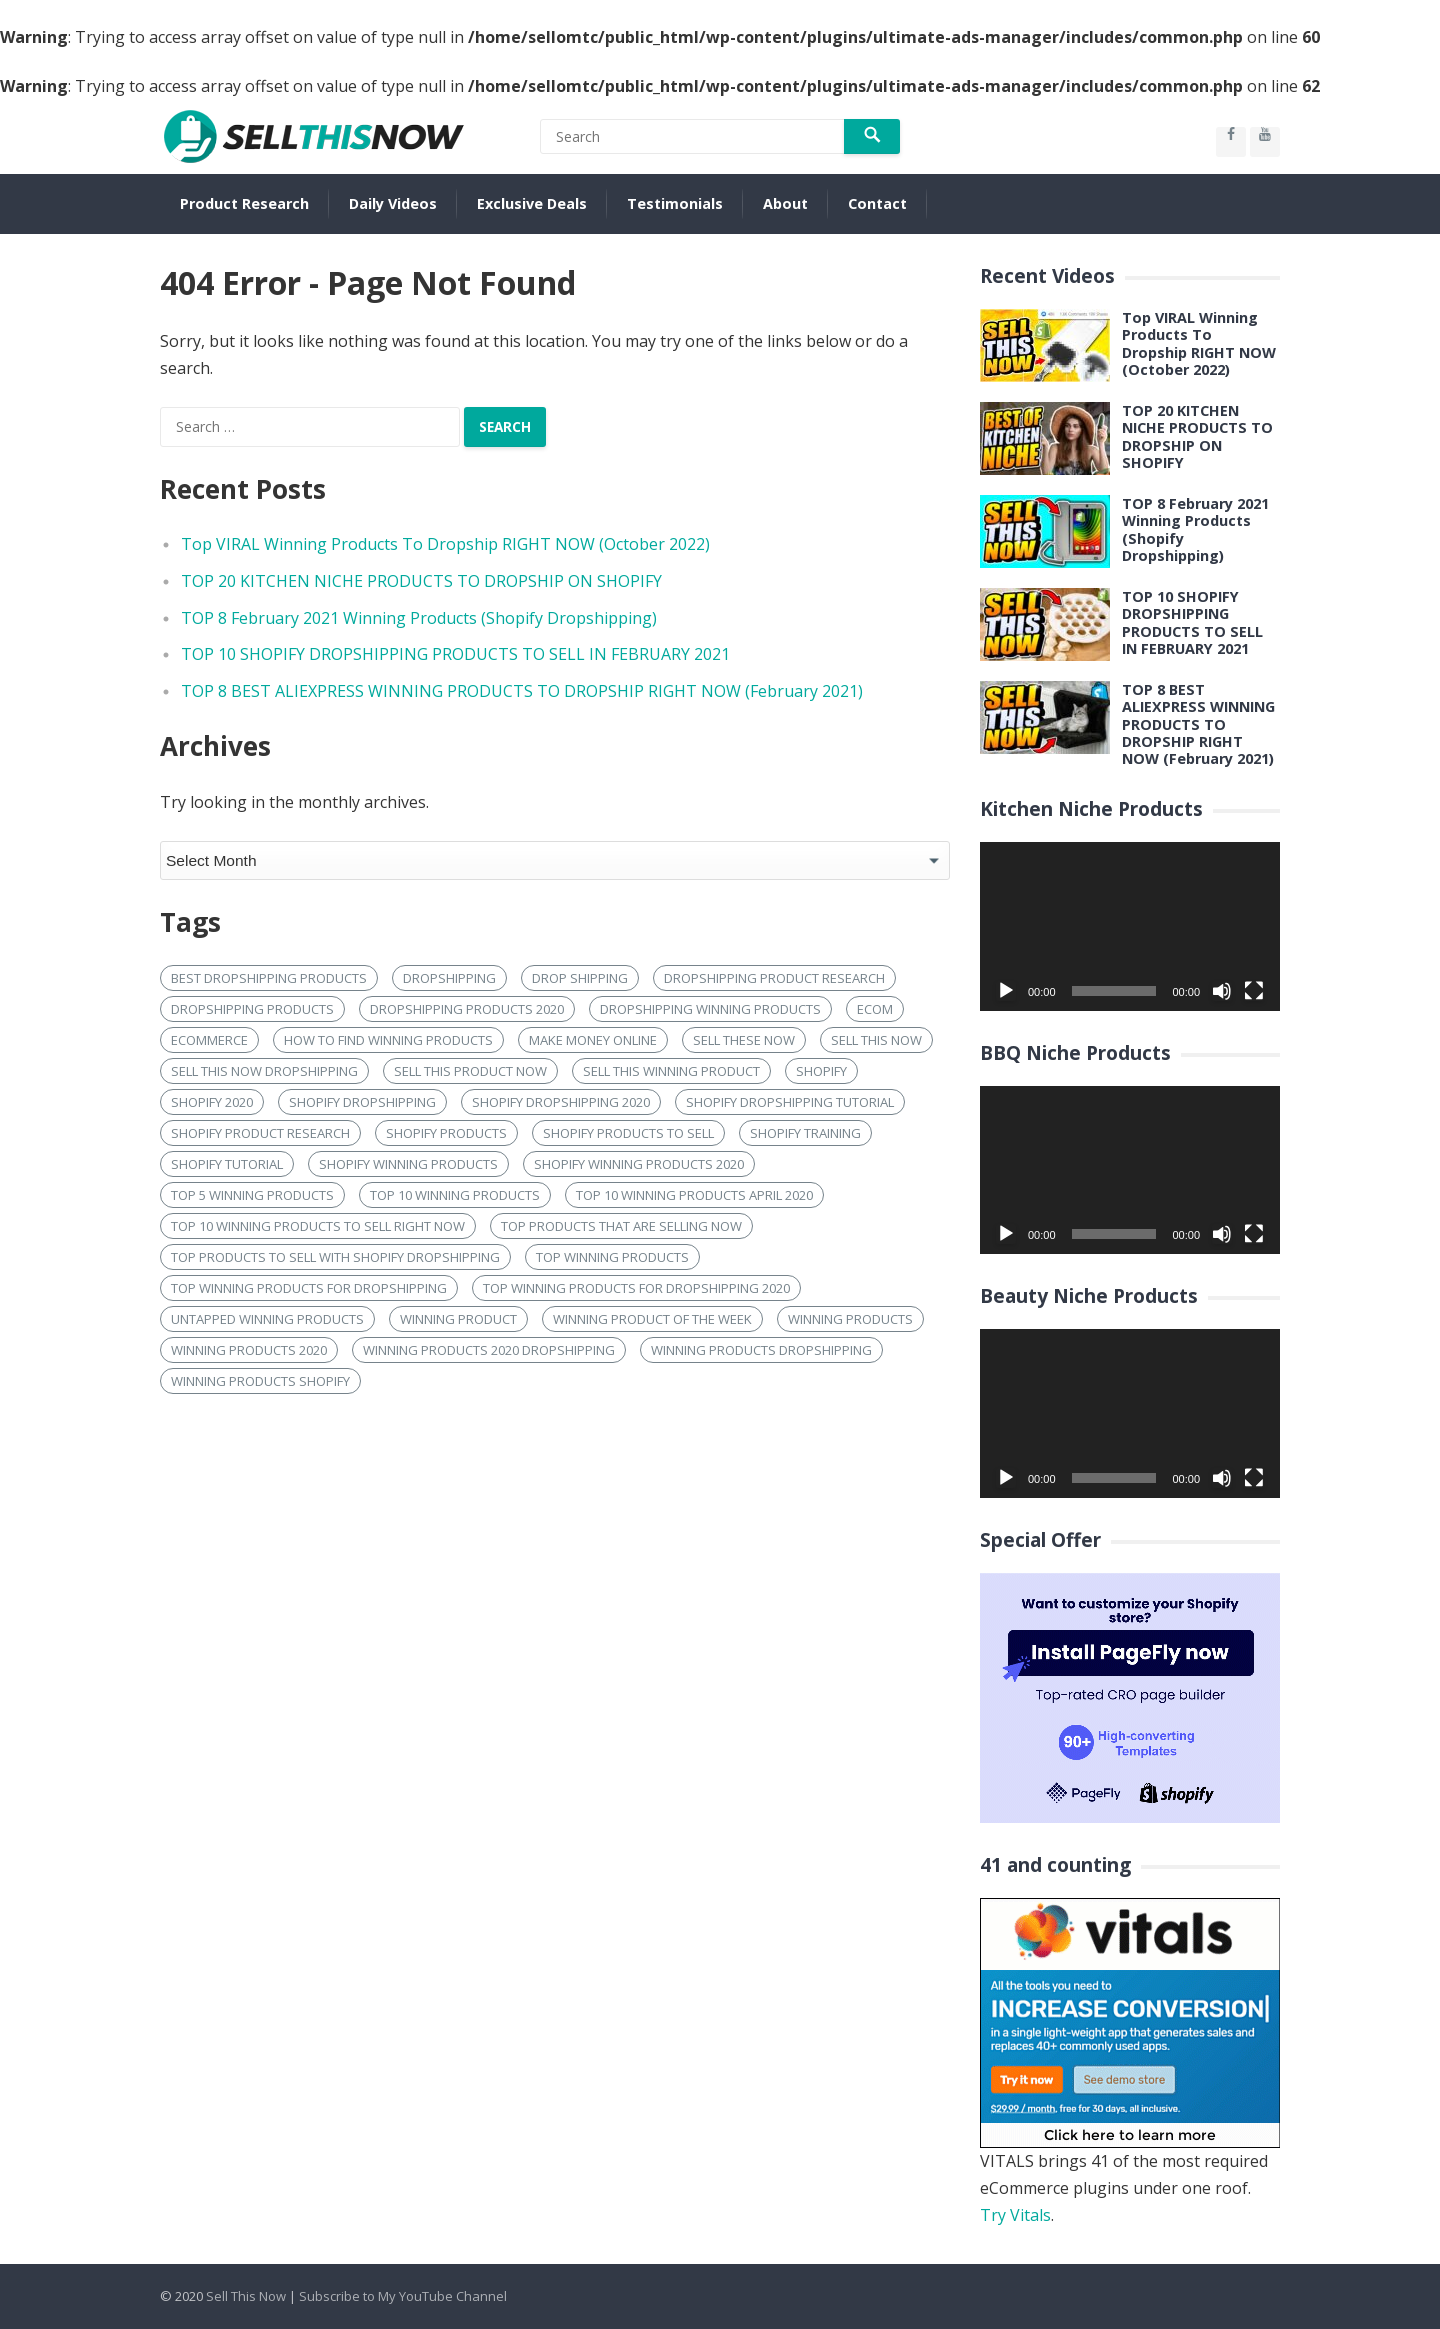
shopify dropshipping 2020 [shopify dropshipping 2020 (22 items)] (561, 1102)
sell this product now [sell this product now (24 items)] (470, 1071)
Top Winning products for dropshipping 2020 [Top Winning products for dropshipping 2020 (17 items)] (636, 1288)
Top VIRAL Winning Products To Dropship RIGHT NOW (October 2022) (445, 544)
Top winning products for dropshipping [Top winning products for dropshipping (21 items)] (309, 1288)
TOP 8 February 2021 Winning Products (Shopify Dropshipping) (419, 618)
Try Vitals (1015, 2215)
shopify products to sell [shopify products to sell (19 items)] (628, 1133)
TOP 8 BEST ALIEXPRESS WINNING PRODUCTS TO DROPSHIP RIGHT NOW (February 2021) (522, 691)
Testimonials (675, 203)
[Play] (1006, 991)
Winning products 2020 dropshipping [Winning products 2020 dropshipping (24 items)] (489, 1350)
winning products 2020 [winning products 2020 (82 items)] (249, 1350)
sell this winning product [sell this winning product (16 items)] (671, 1071)
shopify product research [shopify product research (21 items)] (260, 1133)
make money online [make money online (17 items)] (593, 1040)
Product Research (244, 203)
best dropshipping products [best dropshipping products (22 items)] (269, 978)
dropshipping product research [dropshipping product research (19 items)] (774, 978)
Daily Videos (393, 203)
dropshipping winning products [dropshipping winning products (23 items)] (710, 1009)
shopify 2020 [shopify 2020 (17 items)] (212, 1102)
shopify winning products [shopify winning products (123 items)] (408, 1164)
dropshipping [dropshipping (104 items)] (449, 978)
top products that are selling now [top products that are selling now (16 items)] (621, 1226)
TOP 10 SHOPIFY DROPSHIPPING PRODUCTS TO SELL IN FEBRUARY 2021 (455, 654)
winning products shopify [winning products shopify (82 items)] (260, 1381)
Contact (877, 203)
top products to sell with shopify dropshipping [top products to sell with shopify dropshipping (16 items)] (335, 1257)
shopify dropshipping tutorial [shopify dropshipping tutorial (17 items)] (790, 1102)
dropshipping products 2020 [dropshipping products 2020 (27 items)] (467, 1009)
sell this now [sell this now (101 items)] (876, 1040)
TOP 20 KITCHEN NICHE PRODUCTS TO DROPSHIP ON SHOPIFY (421, 581)
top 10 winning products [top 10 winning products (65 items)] (455, 1195)
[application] (1130, 926)
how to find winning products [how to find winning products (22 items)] (388, 1040)
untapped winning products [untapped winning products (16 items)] (267, 1319)
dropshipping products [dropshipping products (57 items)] (252, 1009)
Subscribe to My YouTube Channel (403, 2296)
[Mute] (1222, 991)
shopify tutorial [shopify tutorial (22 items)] (227, 1164)
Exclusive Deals (532, 203)
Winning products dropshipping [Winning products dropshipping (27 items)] (761, 1350)
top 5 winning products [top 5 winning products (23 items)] (252, 1195)
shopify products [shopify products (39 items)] (446, 1133)
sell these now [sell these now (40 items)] (744, 1040)
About (785, 203)
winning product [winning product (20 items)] (458, 1319)
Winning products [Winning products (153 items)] (850, 1319)
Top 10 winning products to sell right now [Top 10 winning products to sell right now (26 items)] (318, 1226)
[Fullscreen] (1254, 991)
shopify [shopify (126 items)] (821, 1071)
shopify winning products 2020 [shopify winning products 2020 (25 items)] (639, 1164)
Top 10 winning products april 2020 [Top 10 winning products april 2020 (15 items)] (694, 1195)
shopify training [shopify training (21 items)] (805, 1133)
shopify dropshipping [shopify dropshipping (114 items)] (362, 1102)
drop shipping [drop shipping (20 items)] (580, 978)
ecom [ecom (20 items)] (875, 1009)
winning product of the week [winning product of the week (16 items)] (652, 1319)
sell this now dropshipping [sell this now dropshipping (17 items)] (264, 1071)
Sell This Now (246, 2296)
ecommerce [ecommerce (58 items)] (209, 1040)
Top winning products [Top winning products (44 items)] (612, 1257)
